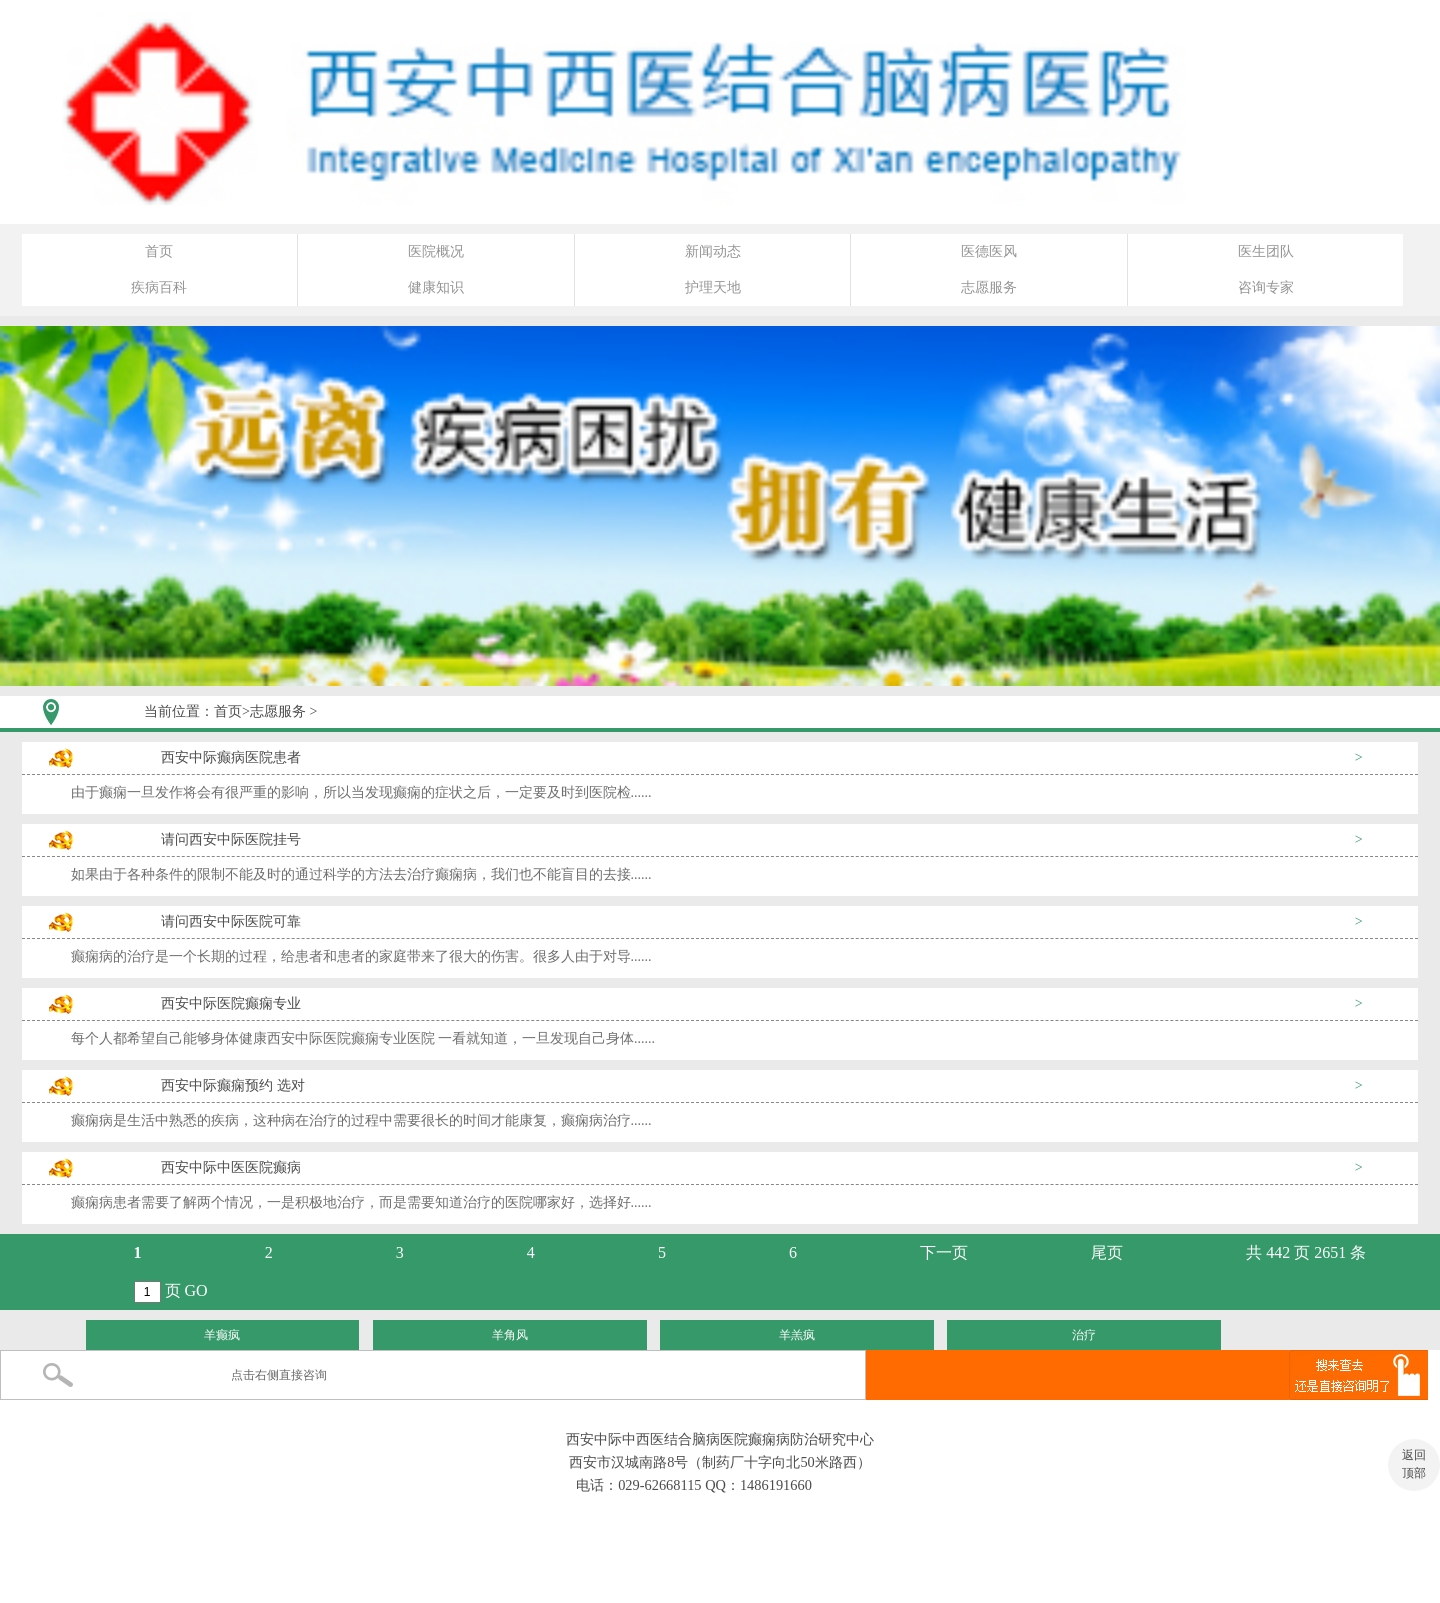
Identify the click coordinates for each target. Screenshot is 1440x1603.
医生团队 (1266, 251)
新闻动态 (713, 251)
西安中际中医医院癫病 (231, 1167)
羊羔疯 (797, 1335)
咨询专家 (1266, 287)
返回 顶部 (1414, 1464)
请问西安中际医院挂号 (231, 839)
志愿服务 (989, 287)
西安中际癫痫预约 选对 (233, 1085)
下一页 (944, 1252)
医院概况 (436, 251)
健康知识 (436, 287)
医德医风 (989, 251)
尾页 (1107, 1252)
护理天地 (713, 287)
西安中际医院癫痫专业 (231, 1003)
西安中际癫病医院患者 (231, 757)
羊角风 (510, 1335)
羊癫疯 (222, 1335)
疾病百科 (159, 287)
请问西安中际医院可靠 (231, 921)
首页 (159, 251)
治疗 (1084, 1335)
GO (196, 1290)
